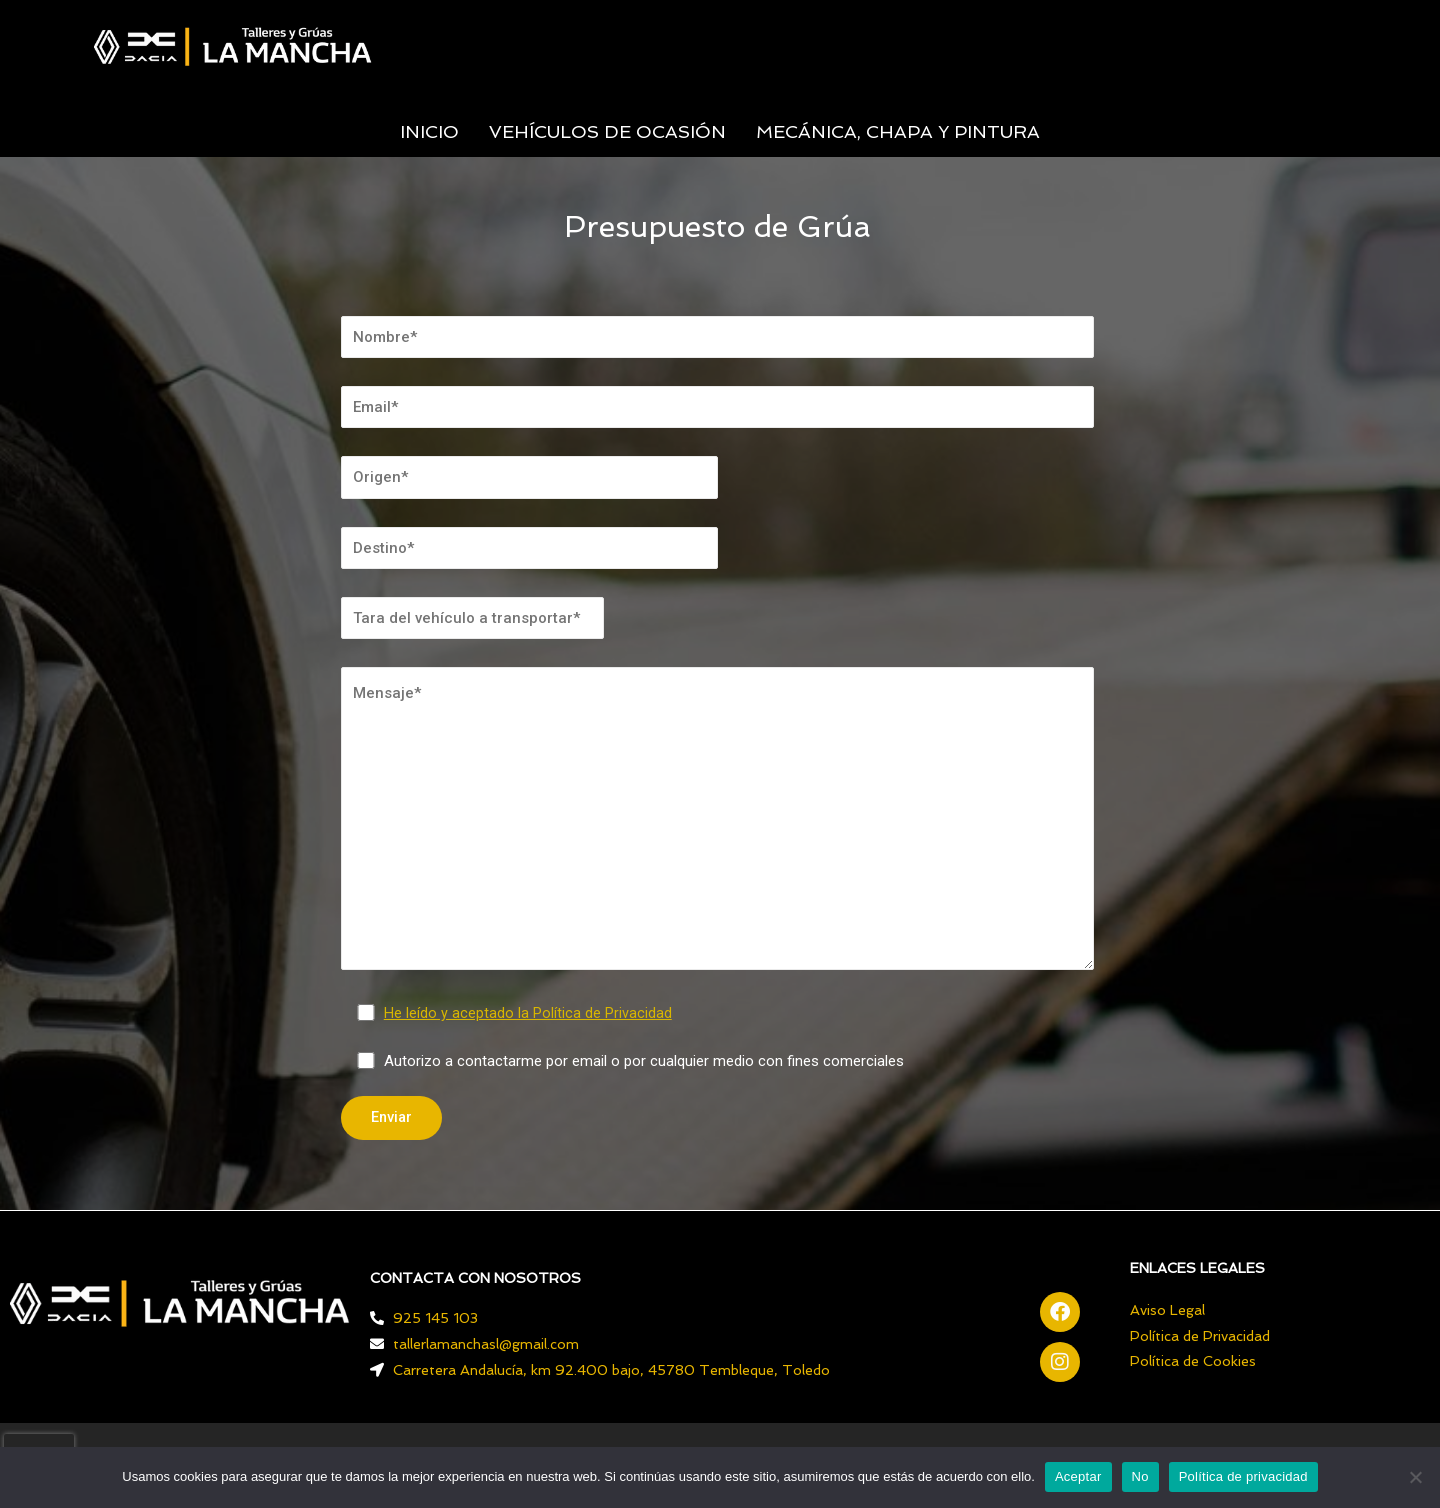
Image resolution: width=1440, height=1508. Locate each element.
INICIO (429, 131)
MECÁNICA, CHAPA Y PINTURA (898, 131)
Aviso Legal (1167, 1311)
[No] (1415, 1477)
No (1140, 1476)
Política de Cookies (1193, 1362)
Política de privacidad (1243, 1476)
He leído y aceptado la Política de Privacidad (529, 1013)
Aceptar (1078, 1476)
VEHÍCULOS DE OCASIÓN (607, 131)
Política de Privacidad (1200, 1336)
